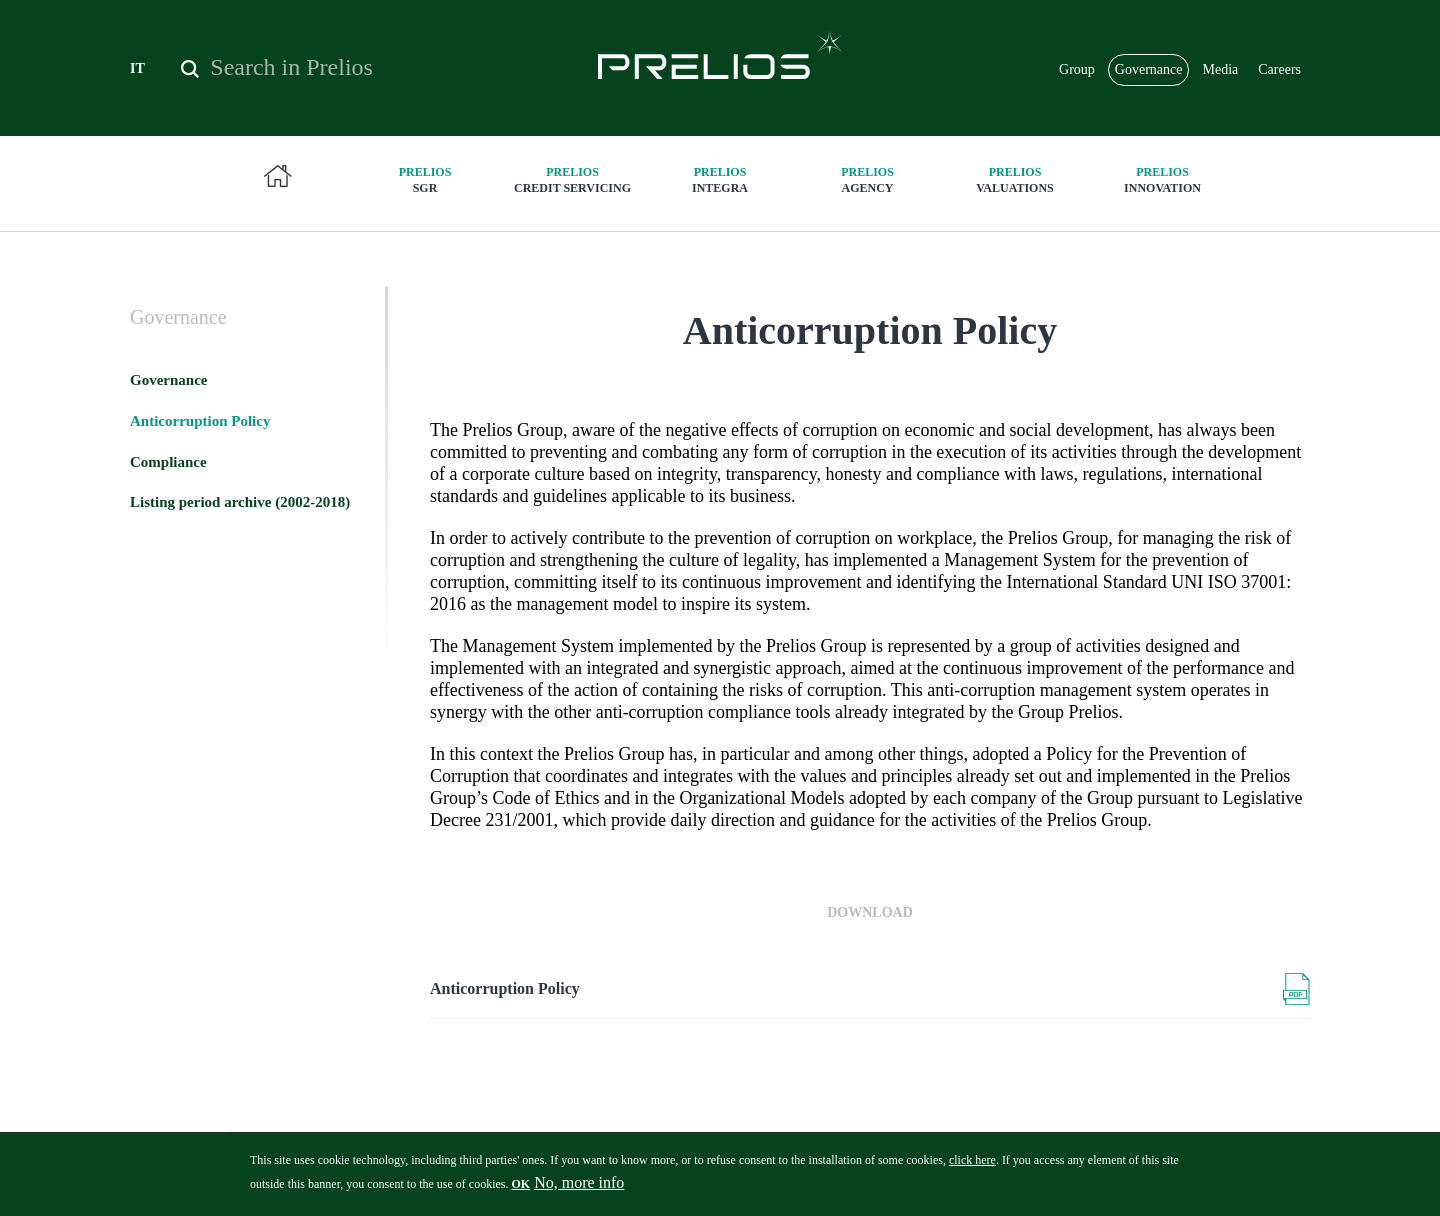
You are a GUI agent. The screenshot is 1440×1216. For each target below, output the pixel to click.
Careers (1279, 69)
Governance (1149, 69)
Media (1220, 69)
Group (1077, 69)
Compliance (168, 462)
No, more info (579, 1190)
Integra (720, 179)
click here (972, 1168)
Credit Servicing (573, 179)
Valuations (1015, 179)
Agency (868, 179)
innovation (1163, 179)
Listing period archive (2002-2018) (240, 502)
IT (137, 68)
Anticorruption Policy (505, 988)
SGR (425, 179)
